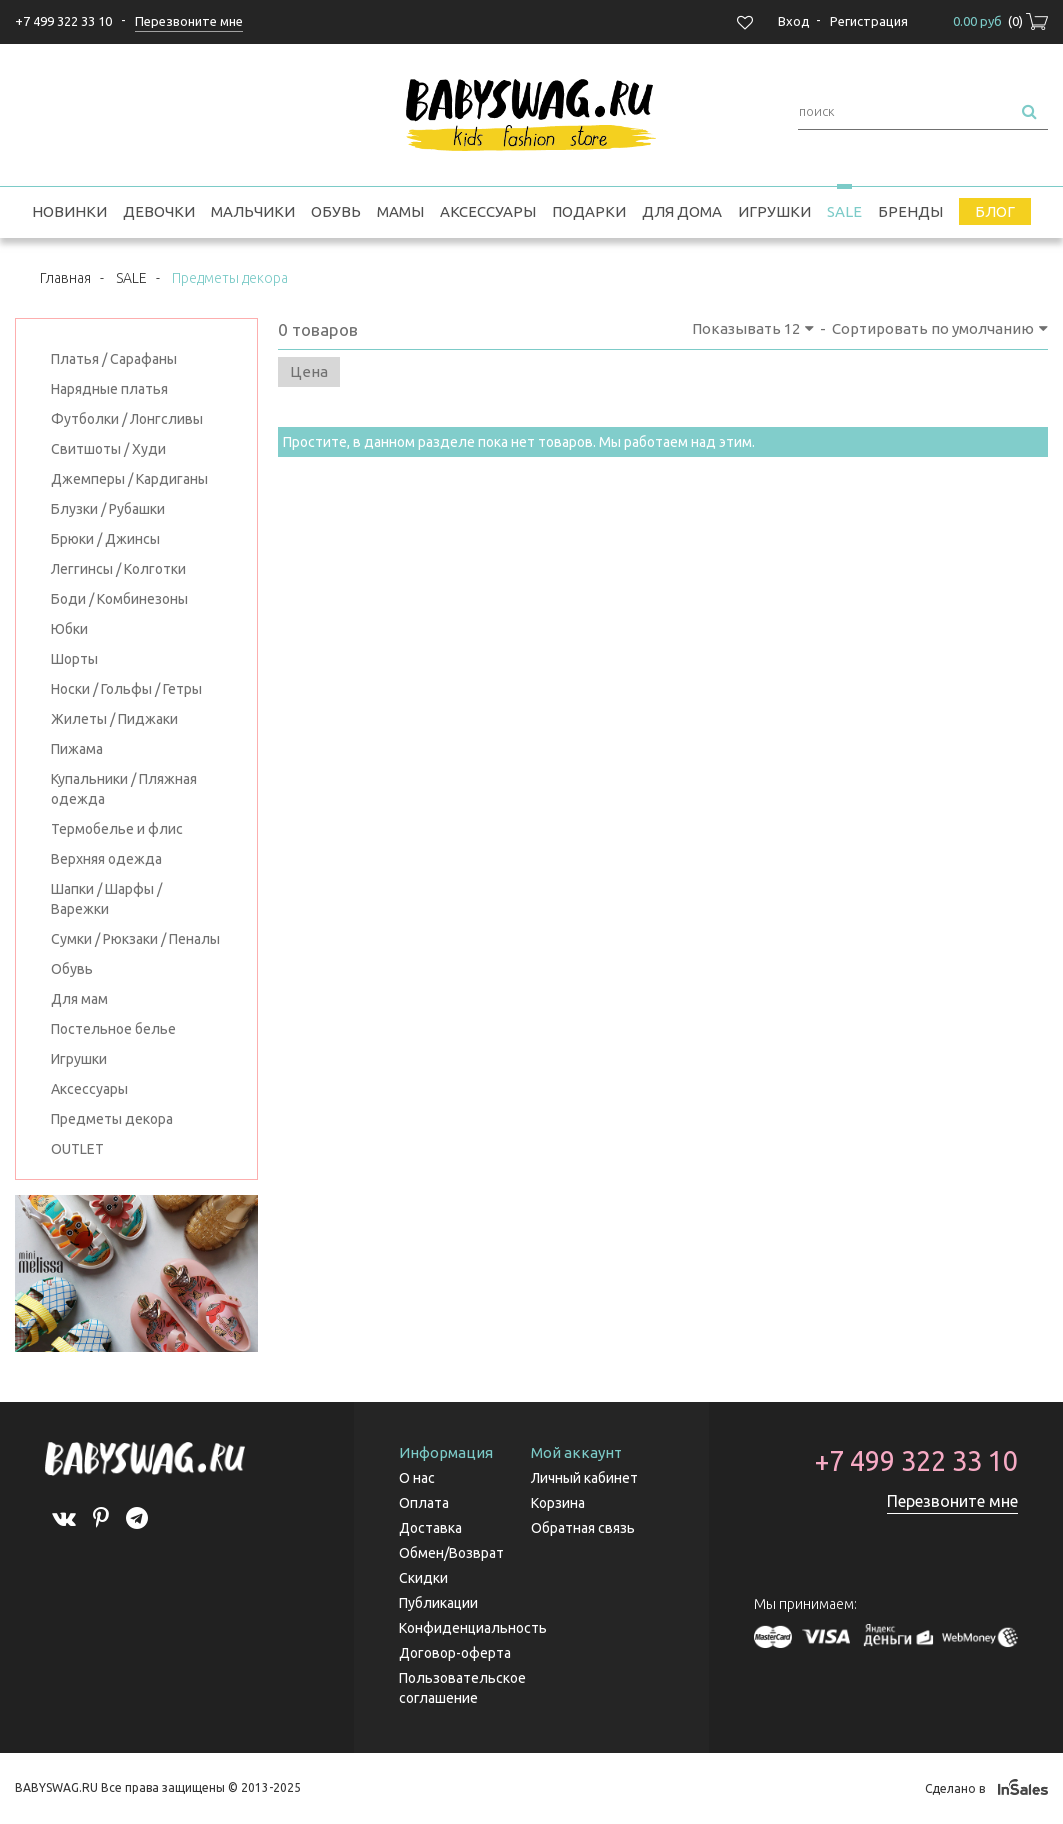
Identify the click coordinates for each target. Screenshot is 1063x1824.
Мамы (400, 211)
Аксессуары (488, 211)
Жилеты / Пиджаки (114, 719)
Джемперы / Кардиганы (129, 479)
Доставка (430, 1528)
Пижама (77, 749)
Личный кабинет (584, 1478)
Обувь (336, 211)
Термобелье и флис (117, 829)
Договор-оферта (455, 1653)
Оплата (424, 1503)
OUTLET (77, 1149)
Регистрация (869, 21)
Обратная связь (583, 1528)
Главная (65, 278)
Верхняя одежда (106, 859)
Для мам (79, 999)
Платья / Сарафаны (114, 359)
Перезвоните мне (952, 1501)
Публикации (438, 1603)
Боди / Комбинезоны (119, 599)
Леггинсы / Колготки (118, 569)
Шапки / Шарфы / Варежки (106, 899)
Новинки (69, 211)
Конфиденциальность (473, 1628)
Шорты (74, 659)
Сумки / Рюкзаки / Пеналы (135, 939)
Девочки (159, 211)
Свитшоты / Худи (108, 449)
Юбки (69, 629)
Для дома (682, 211)
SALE (844, 211)
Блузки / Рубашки (108, 509)
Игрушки (774, 211)
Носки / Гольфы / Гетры (126, 689)
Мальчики (253, 211)
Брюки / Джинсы (105, 539)
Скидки (423, 1578)
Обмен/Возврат (451, 1553)
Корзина (558, 1503)
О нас (417, 1478)
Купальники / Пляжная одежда (124, 789)
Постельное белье (113, 1029)
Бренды (910, 211)
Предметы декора (112, 1119)
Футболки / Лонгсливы (127, 419)
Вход (794, 21)
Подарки (589, 211)
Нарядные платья (109, 389)
